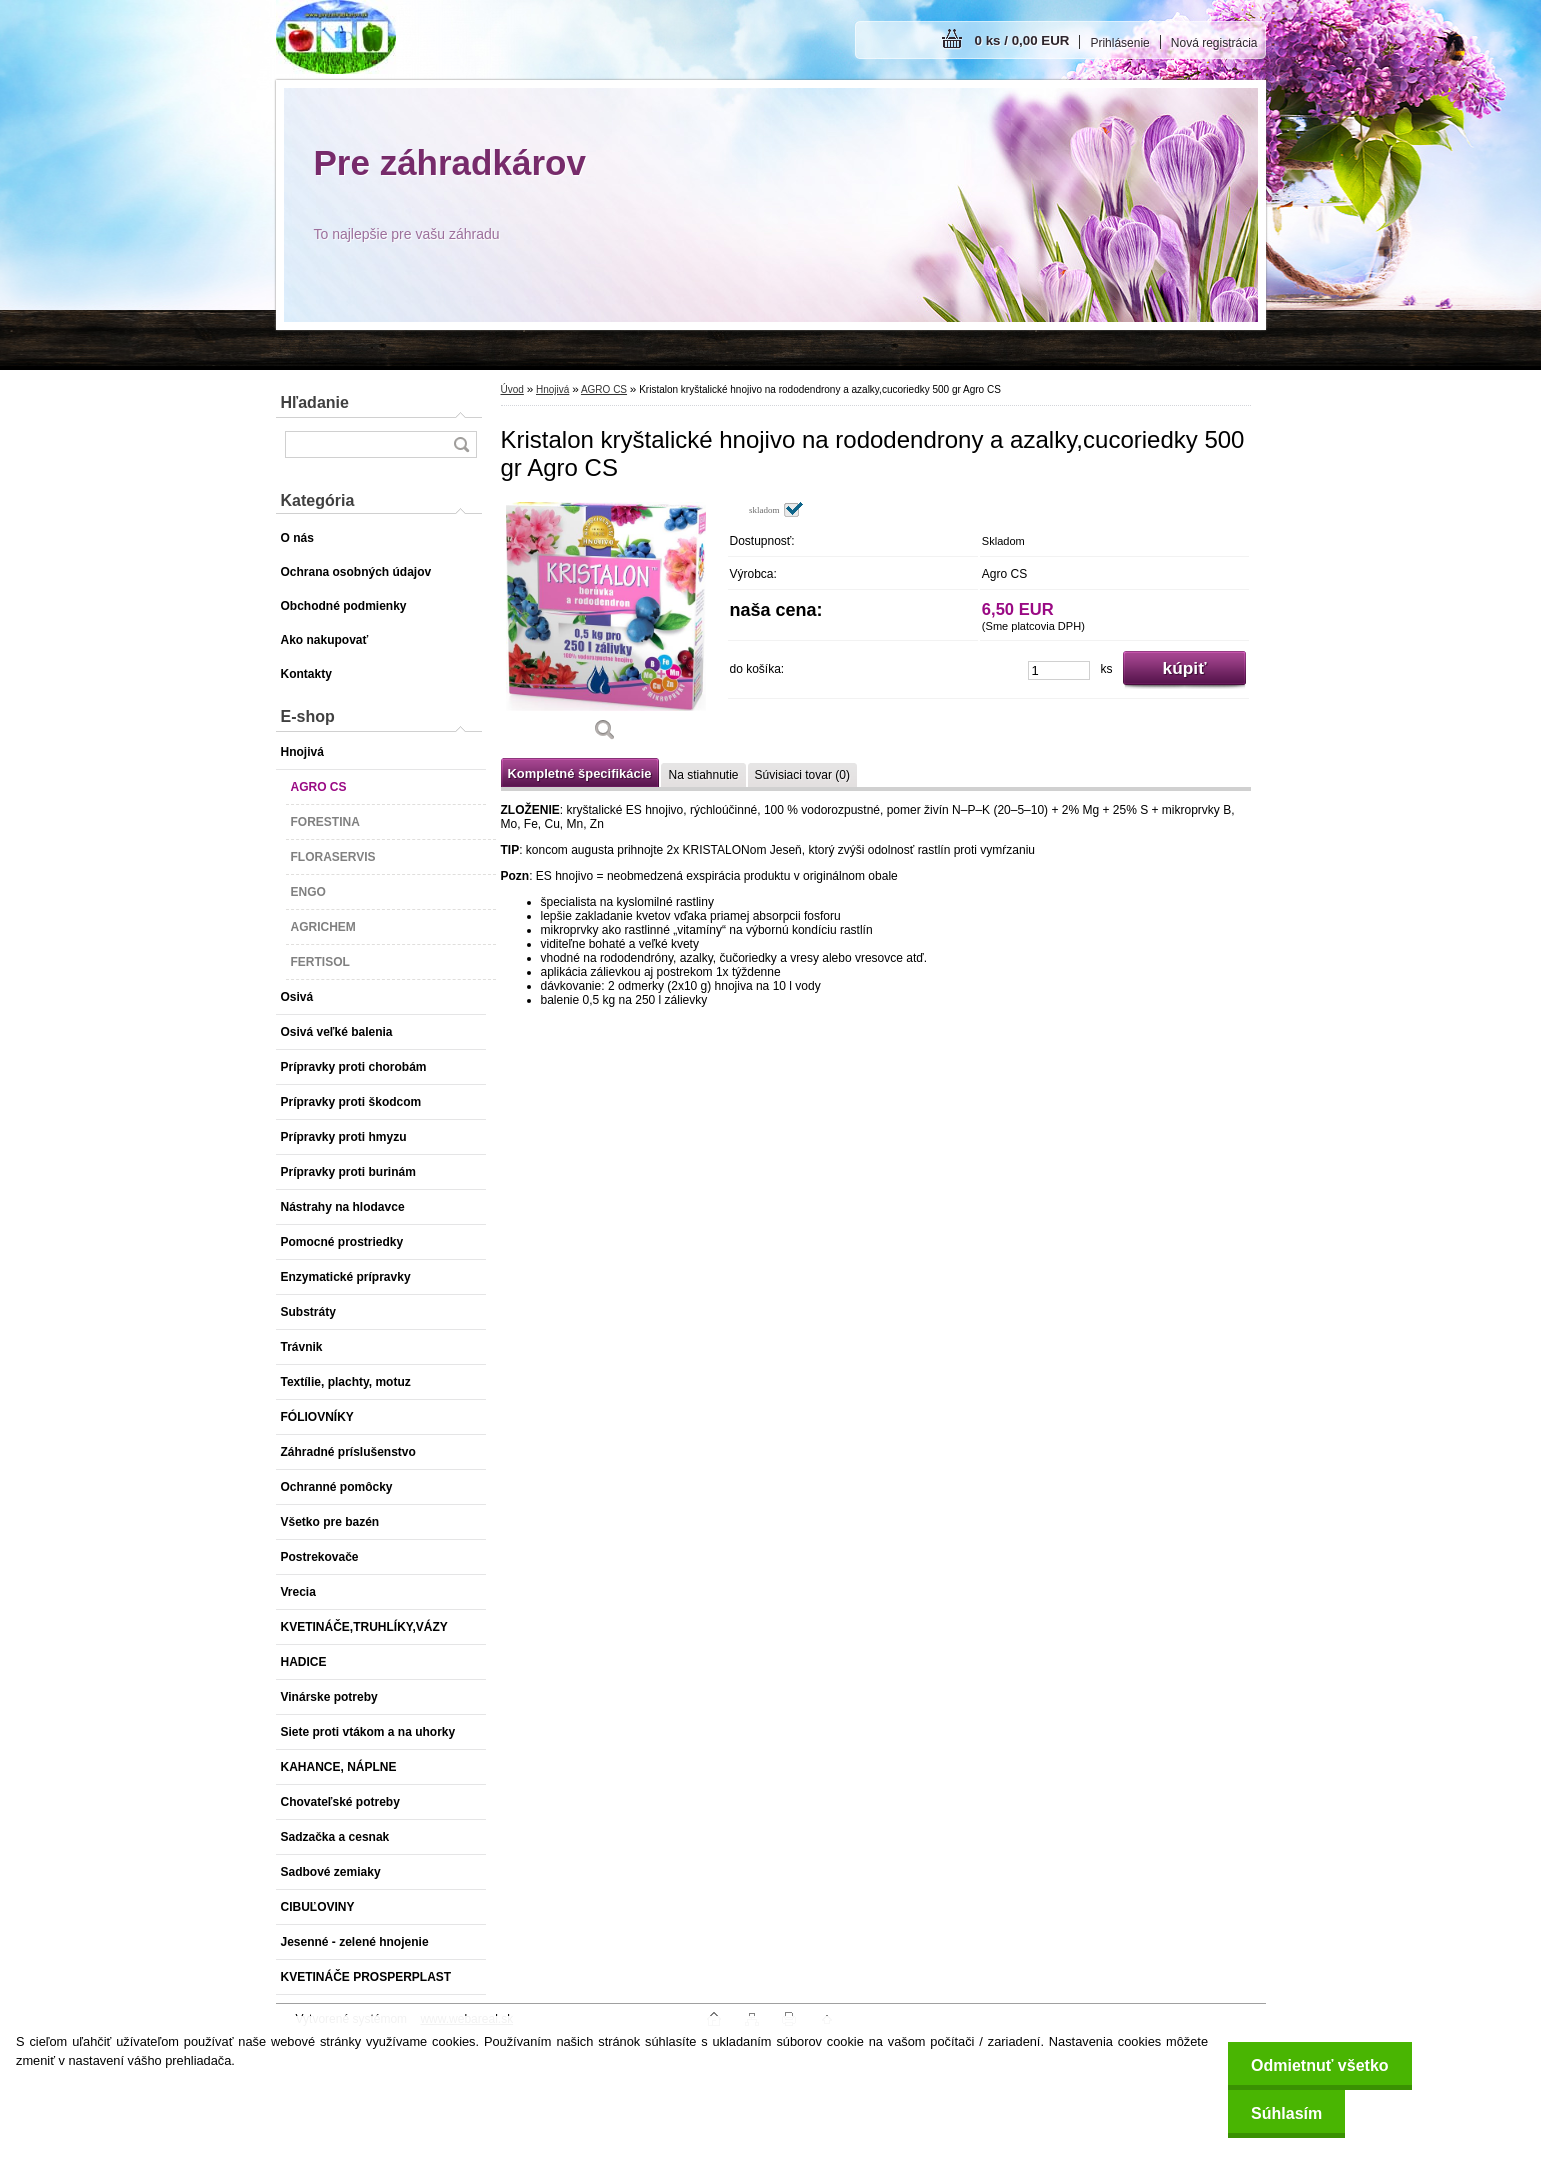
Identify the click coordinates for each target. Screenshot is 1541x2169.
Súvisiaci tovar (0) (802, 775)
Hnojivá (552, 389)
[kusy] (1059, 670)
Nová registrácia (1214, 43)
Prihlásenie (1119, 43)
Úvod (512, 389)
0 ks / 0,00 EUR (1022, 40)
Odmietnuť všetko (1314, 2065)
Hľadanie (315, 402)
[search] (461, 444)
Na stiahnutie (703, 775)
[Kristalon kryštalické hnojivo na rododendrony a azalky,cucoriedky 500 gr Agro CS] (606, 628)
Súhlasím (1281, 2113)
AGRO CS (604, 389)
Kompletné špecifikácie (580, 773)
